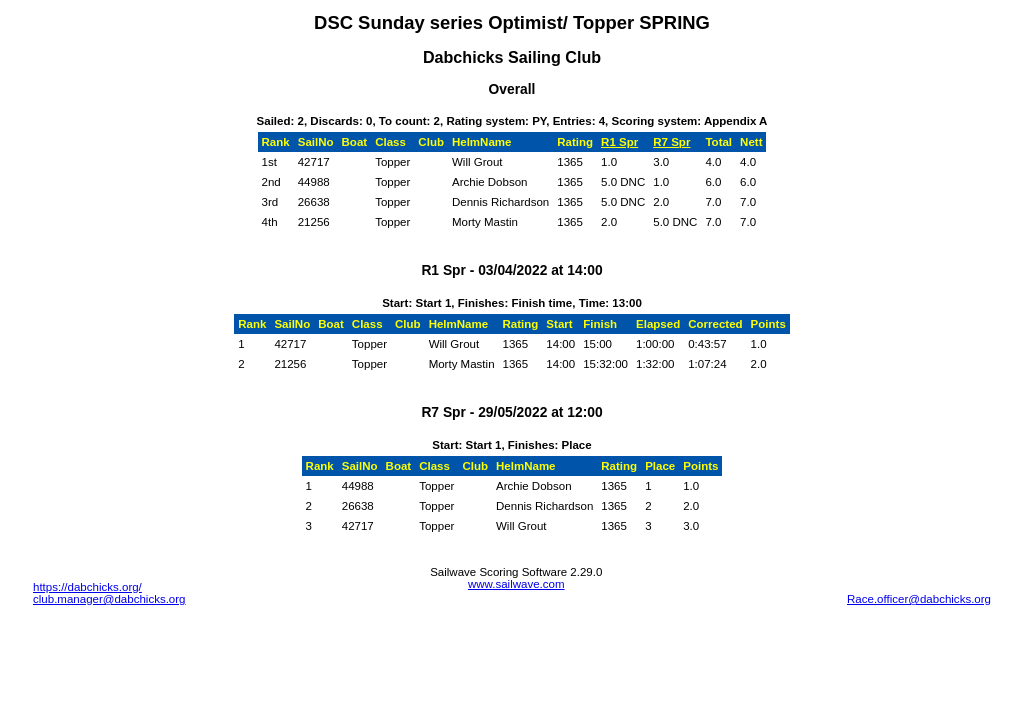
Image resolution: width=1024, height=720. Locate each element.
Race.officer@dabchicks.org (919, 599)
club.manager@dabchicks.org (109, 599)
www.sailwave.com (516, 584)
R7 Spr (671, 142)
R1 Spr (619, 142)
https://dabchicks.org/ (87, 587)
